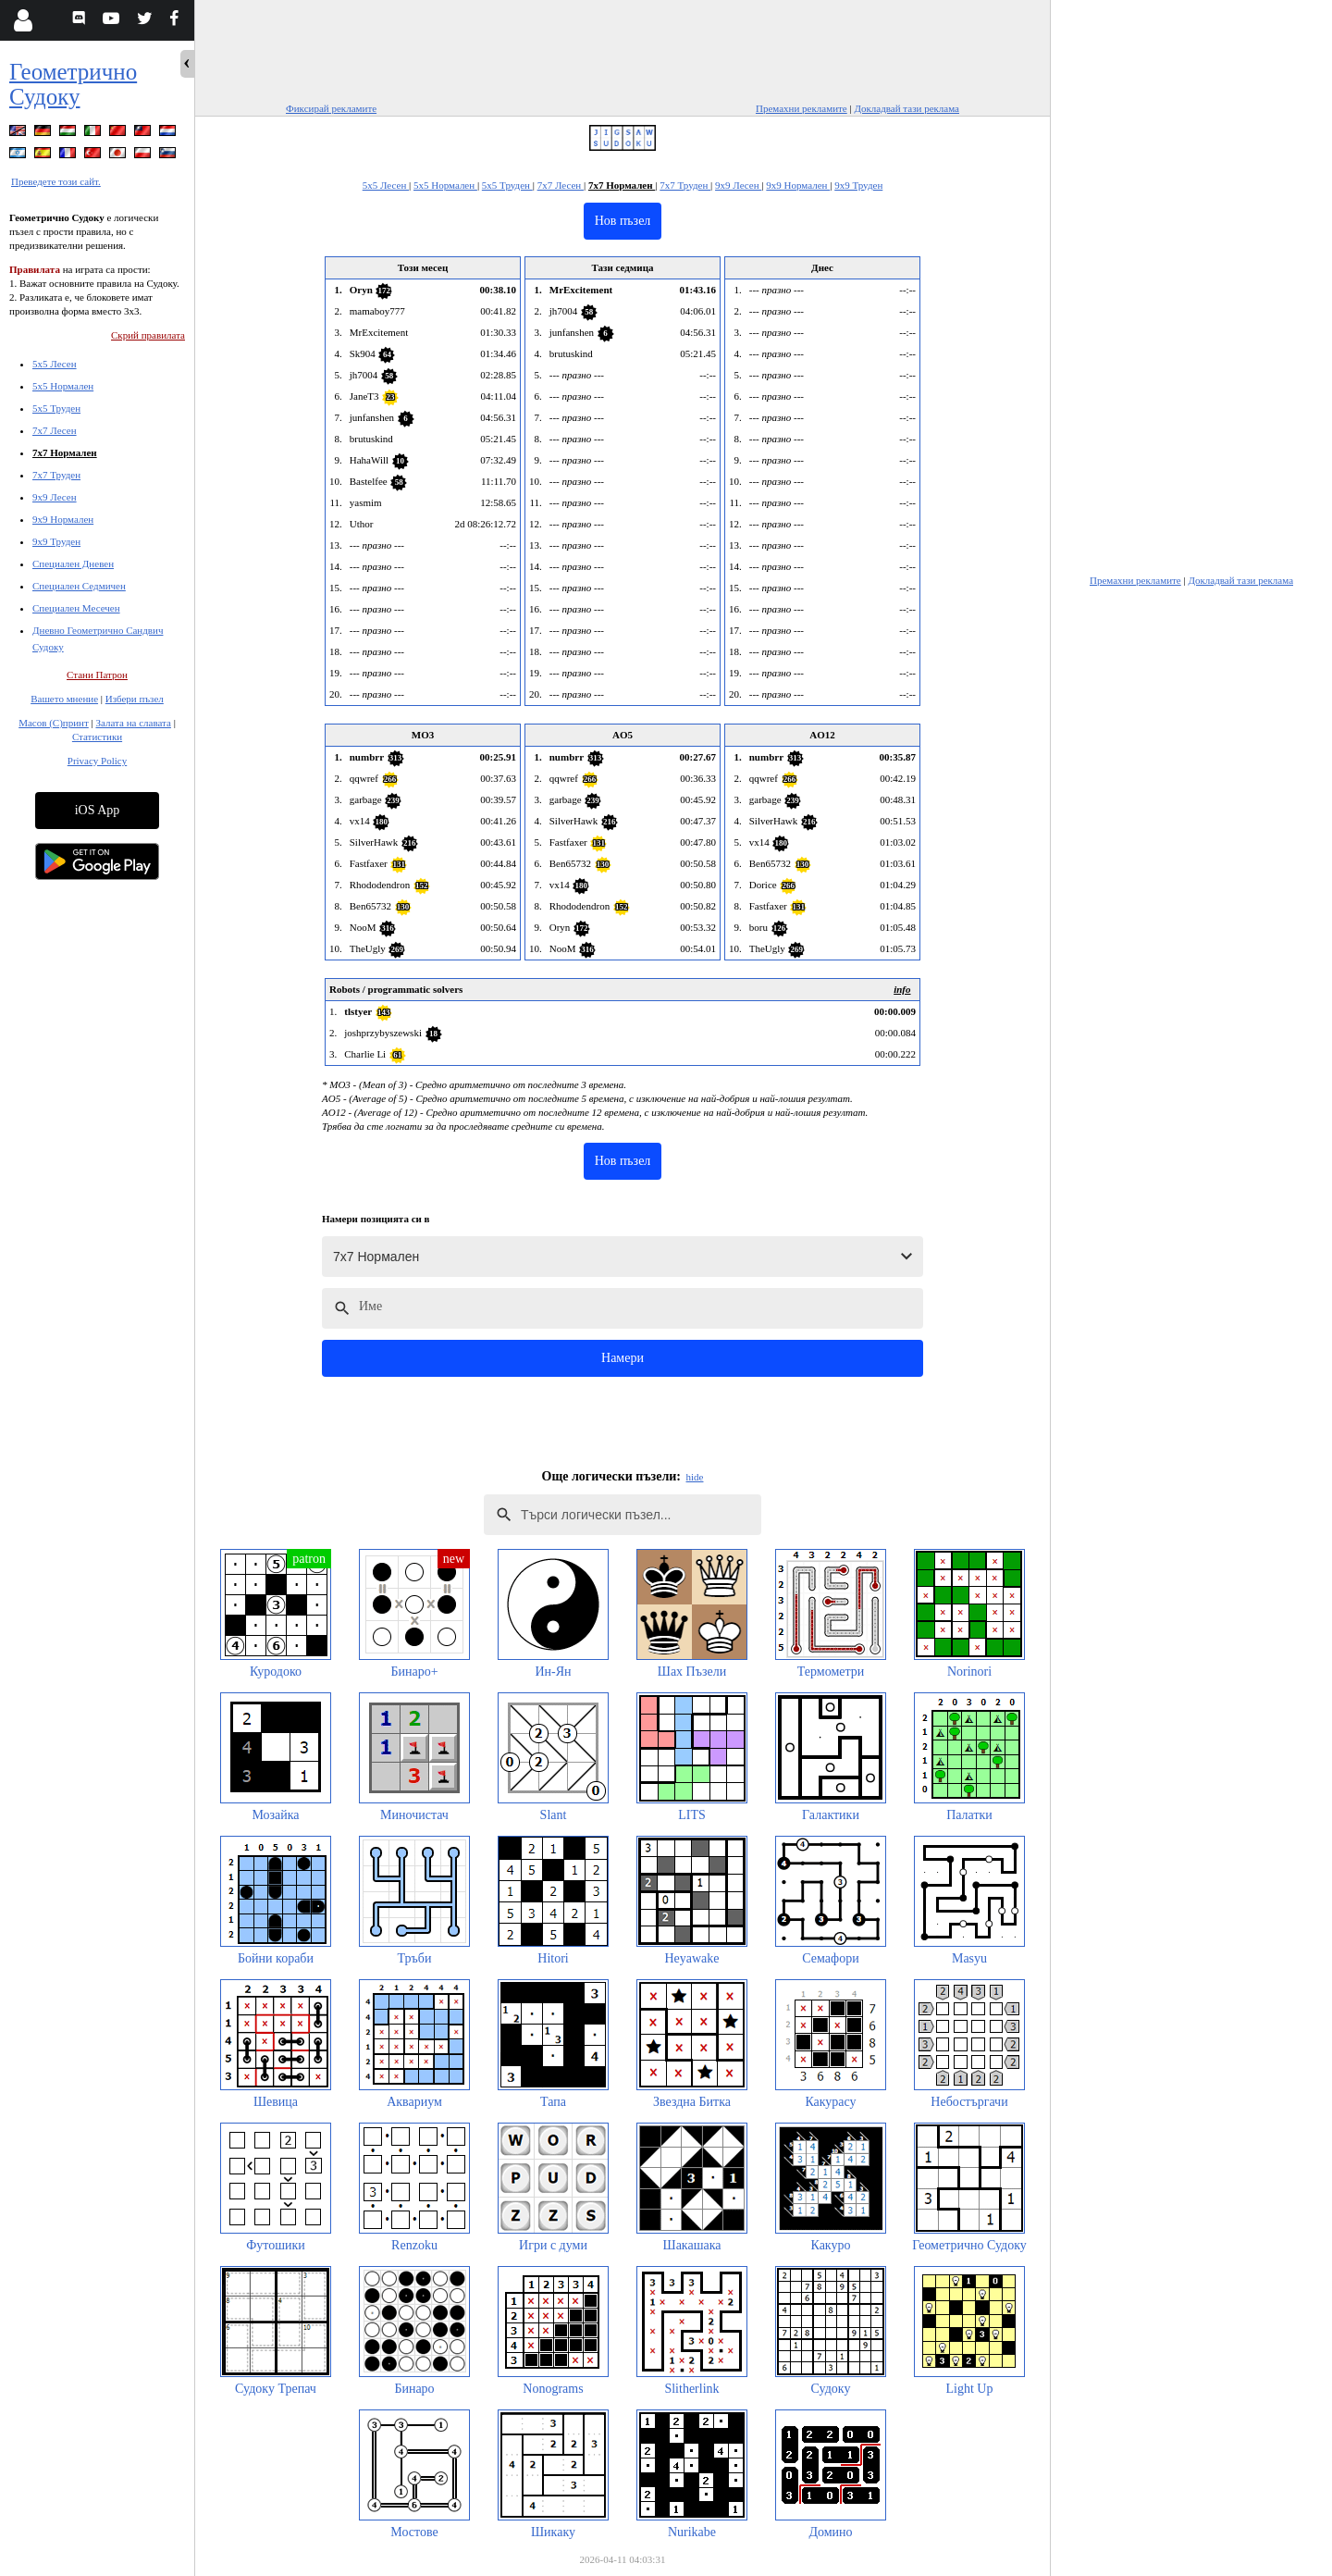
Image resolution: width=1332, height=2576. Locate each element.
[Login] (22, 20)
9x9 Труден (56, 541)
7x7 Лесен (54, 430)
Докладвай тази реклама (906, 108)
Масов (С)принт (53, 722)
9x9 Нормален (62, 519)
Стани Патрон (97, 674)
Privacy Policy (97, 760)
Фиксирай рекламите (331, 108)
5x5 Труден (56, 408)
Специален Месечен (76, 607)
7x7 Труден (56, 474)
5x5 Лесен (54, 363)
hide (695, 1476)
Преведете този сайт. (56, 181)
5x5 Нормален (62, 385)
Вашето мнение (64, 698)
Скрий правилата (148, 335)
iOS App (97, 810)
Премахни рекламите (801, 108)
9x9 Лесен (54, 496)
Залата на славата (132, 722)
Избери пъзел (134, 698)
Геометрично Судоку (73, 84)
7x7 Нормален (64, 452)
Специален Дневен (73, 563)
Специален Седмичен (79, 585)
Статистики (97, 736)
